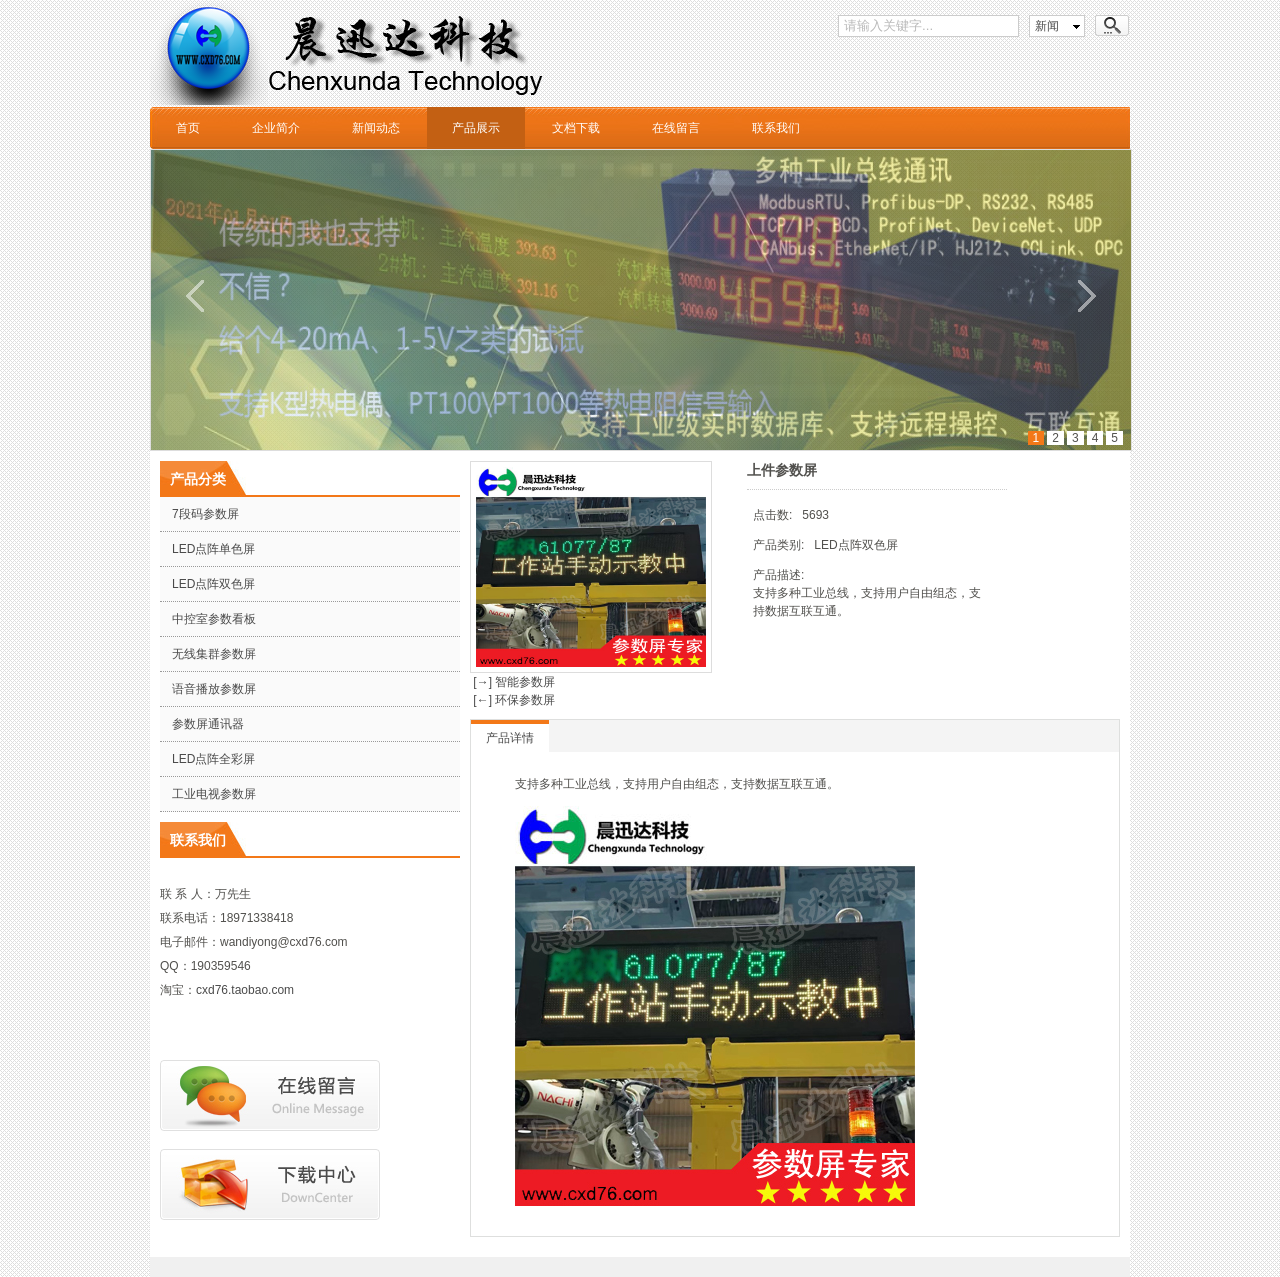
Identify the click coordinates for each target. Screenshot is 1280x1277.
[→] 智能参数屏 (512, 682)
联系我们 (776, 128)
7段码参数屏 (205, 514)
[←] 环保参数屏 (512, 700)
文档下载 (576, 128)
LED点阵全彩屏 (213, 759)
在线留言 (676, 128)
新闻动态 (376, 128)
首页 (188, 128)
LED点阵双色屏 (213, 584)
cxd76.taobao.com (245, 990)
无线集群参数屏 (214, 654)
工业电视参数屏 (214, 794)
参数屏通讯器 (208, 724)
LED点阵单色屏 (213, 549)
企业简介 (276, 128)
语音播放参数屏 (214, 689)
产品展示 (476, 128)
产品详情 (510, 738)
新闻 (1047, 26)
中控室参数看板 (214, 619)
